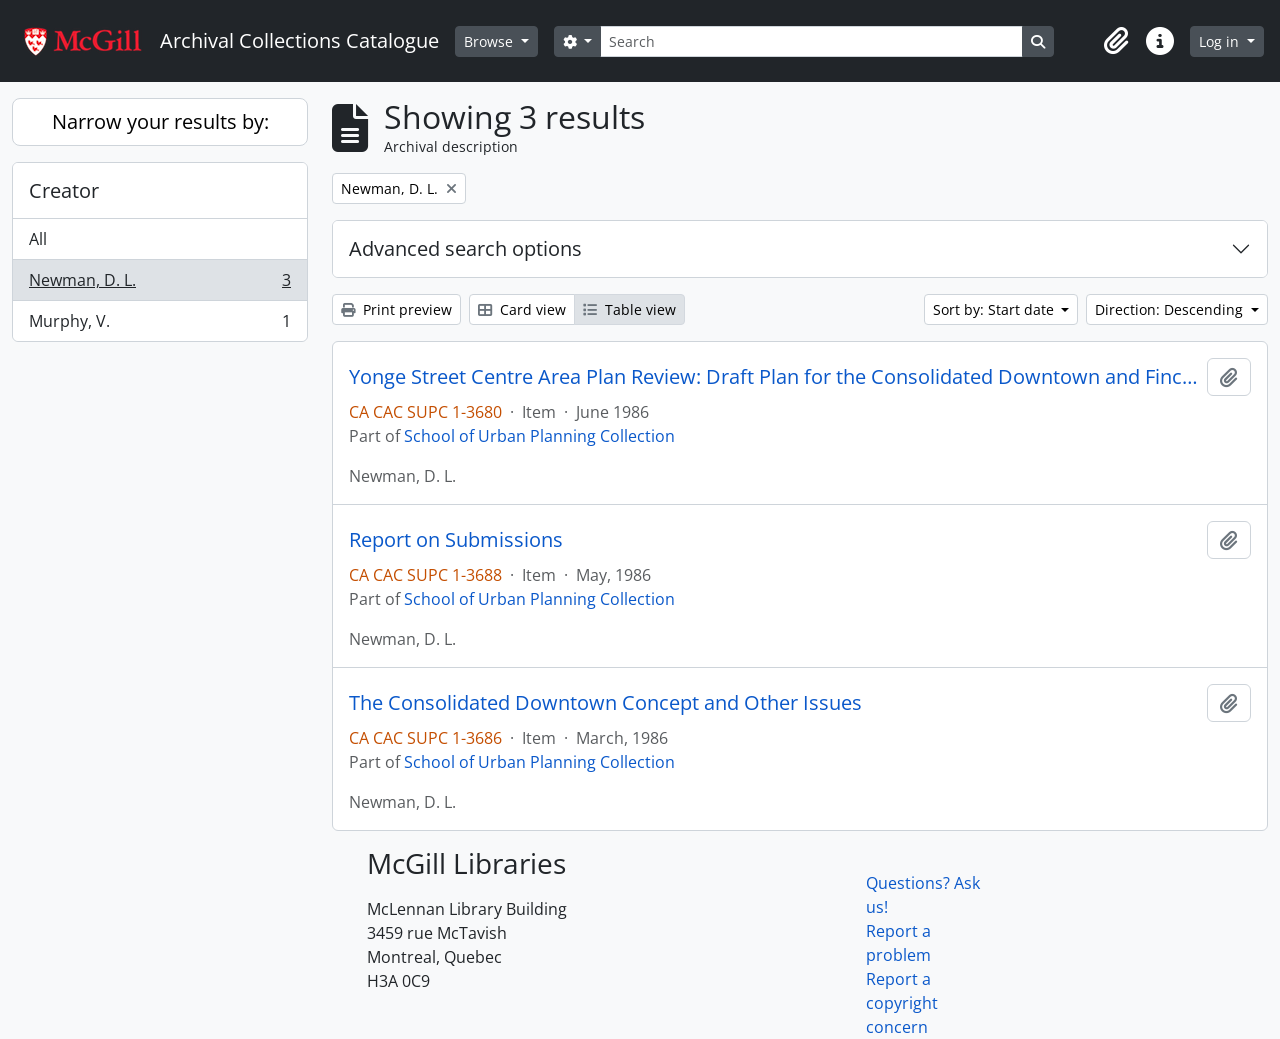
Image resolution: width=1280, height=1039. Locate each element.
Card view (522, 309)
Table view (629, 309)
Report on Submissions (456, 540)
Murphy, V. (159, 325)
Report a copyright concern (902, 1003)
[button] (1116, 41)
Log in (1221, 41)
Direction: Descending (1171, 309)
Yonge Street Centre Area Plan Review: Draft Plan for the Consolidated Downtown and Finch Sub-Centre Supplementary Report (774, 377)
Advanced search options (465, 248)
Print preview (396, 309)
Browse (490, 41)
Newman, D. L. (159, 284)
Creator (64, 190)
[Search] (811, 41)
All (38, 239)
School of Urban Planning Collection (539, 436)
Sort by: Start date (995, 309)
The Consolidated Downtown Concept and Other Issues (605, 703)
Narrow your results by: (160, 121)
